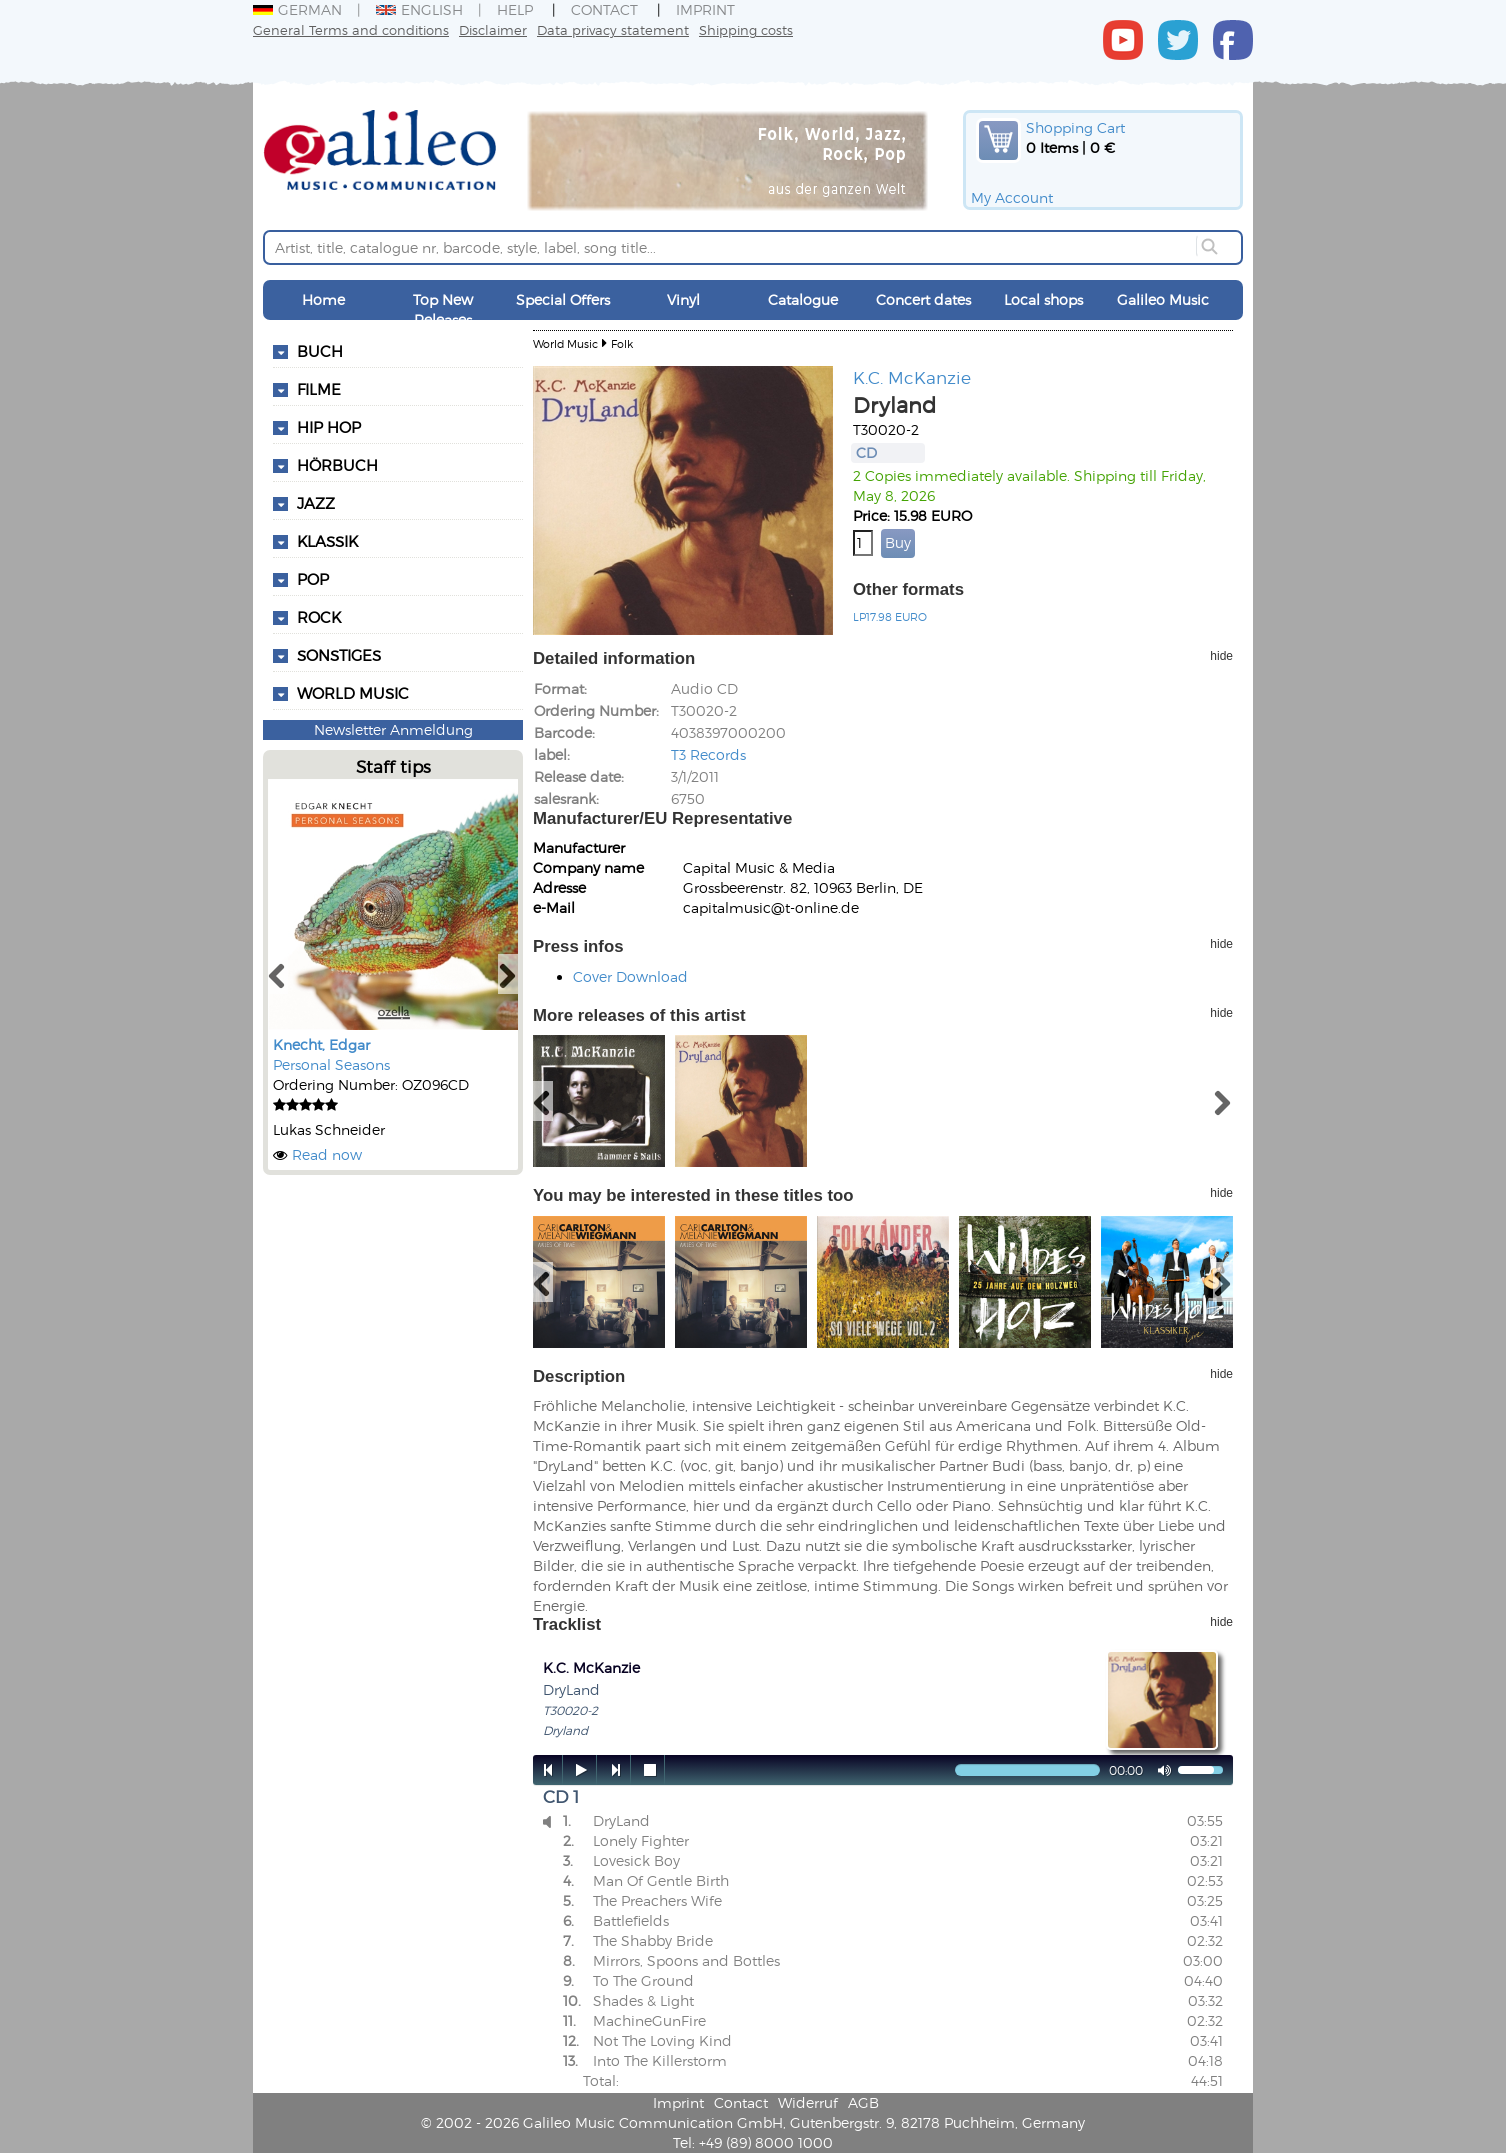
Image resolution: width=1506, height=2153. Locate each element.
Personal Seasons (331, 1064)
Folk (622, 343)
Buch (320, 351)
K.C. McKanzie (912, 377)
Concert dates (923, 299)
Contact (604, 9)
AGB (863, 2102)
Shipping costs (746, 29)
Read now (327, 1154)
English (419, 9)
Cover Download (630, 976)
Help (515, 9)
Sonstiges (339, 655)
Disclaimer (493, 29)
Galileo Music (1163, 299)
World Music (353, 693)
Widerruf (808, 2102)
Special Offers (563, 299)
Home (323, 299)
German (297, 9)
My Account (1012, 197)
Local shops (1043, 299)
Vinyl (683, 299)
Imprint (705, 9)
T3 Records (708, 754)
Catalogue (803, 299)
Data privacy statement (613, 29)
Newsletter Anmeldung (393, 729)
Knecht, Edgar (321, 1044)
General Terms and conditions (351, 29)
